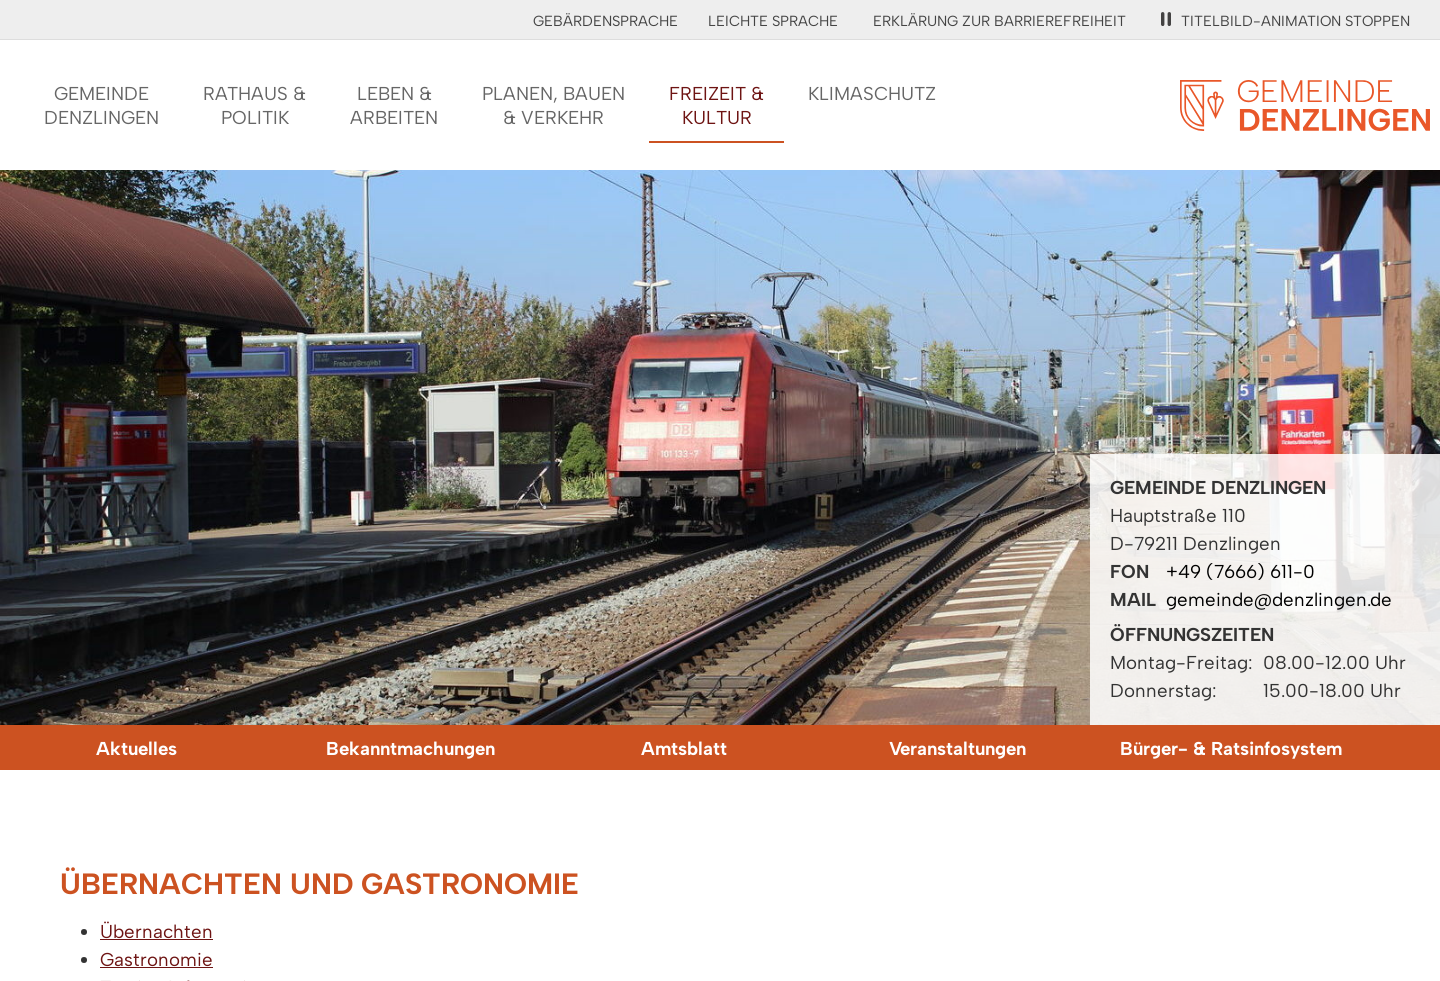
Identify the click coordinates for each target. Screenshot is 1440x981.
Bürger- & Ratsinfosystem (1231, 748)
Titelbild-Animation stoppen (1285, 21)
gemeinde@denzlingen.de (1279, 599)
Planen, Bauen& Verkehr (553, 105)
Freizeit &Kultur (716, 105)
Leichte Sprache (773, 21)
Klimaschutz (872, 93)
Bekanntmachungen (410, 748)
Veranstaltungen (957, 748)
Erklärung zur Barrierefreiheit (999, 21)
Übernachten (156, 931)
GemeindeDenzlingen (101, 105)
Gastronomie (156, 959)
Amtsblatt (684, 748)
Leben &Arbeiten (394, 105)
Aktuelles (136, 748)
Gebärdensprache (605, 21)
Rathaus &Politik (254, 105)
